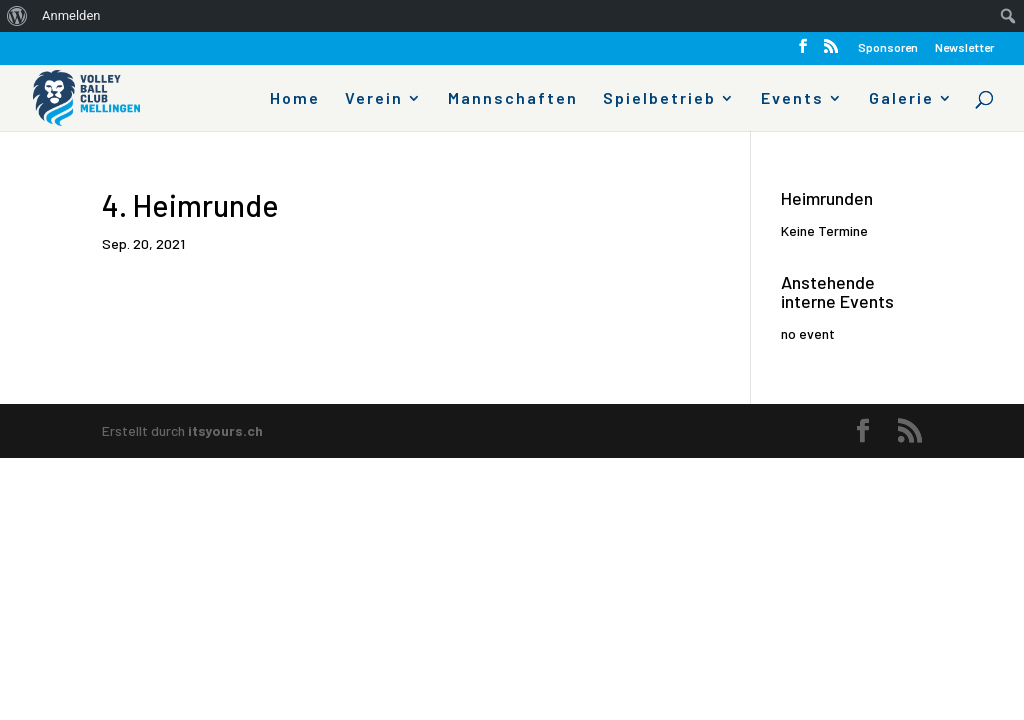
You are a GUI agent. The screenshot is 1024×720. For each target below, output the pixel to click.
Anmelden (71, 15)
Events (792, 99)
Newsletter (964, 47)
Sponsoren (888, 47)
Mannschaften (513, 99)
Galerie (901, 99)
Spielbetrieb (659, 99)
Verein (374, 99)
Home (295, 99)
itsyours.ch (225, 430)
